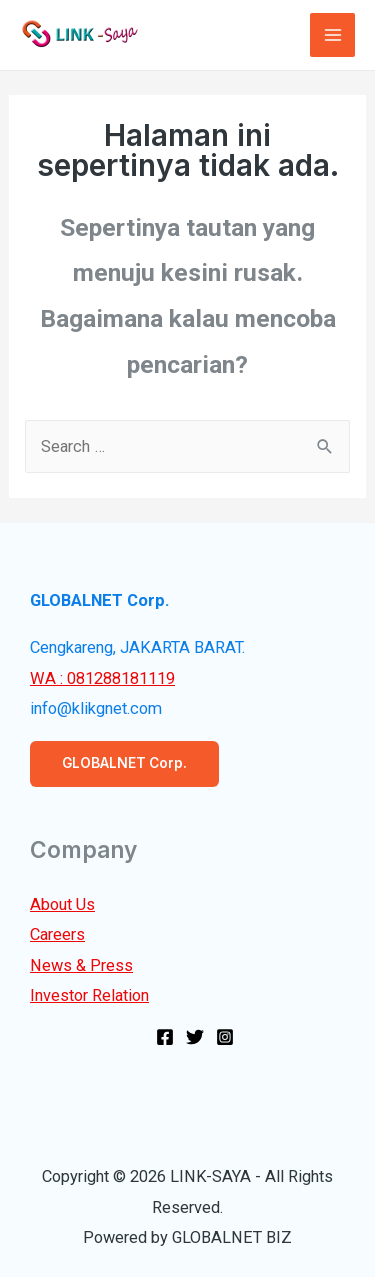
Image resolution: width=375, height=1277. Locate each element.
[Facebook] (165, 1037)
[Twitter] (195, 1037)
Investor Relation (89, 995)
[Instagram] (225, 1037)
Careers (57, 934)
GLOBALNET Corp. (124, 763)
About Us (62, 904)
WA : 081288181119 (102, 678)
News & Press (81, 965)
